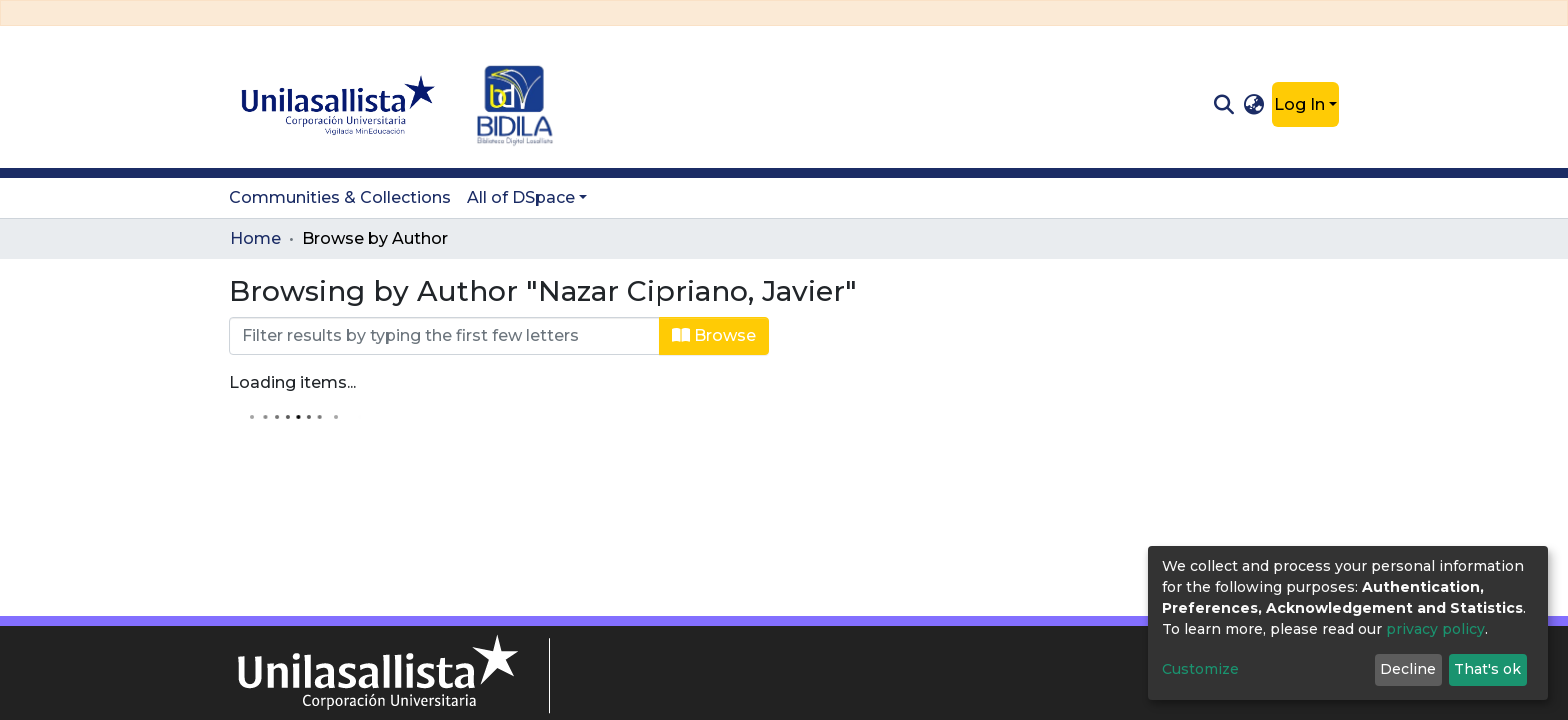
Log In (1299, 104)
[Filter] (444, 336)
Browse (714, 335)
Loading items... (292, 382)
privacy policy (1435, 629)
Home (255, 238)
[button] (1254, 105)
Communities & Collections (340, 197)
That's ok (1487, 669)
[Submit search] (1223, 105)
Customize (1200, 669)
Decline (1408, 669)
